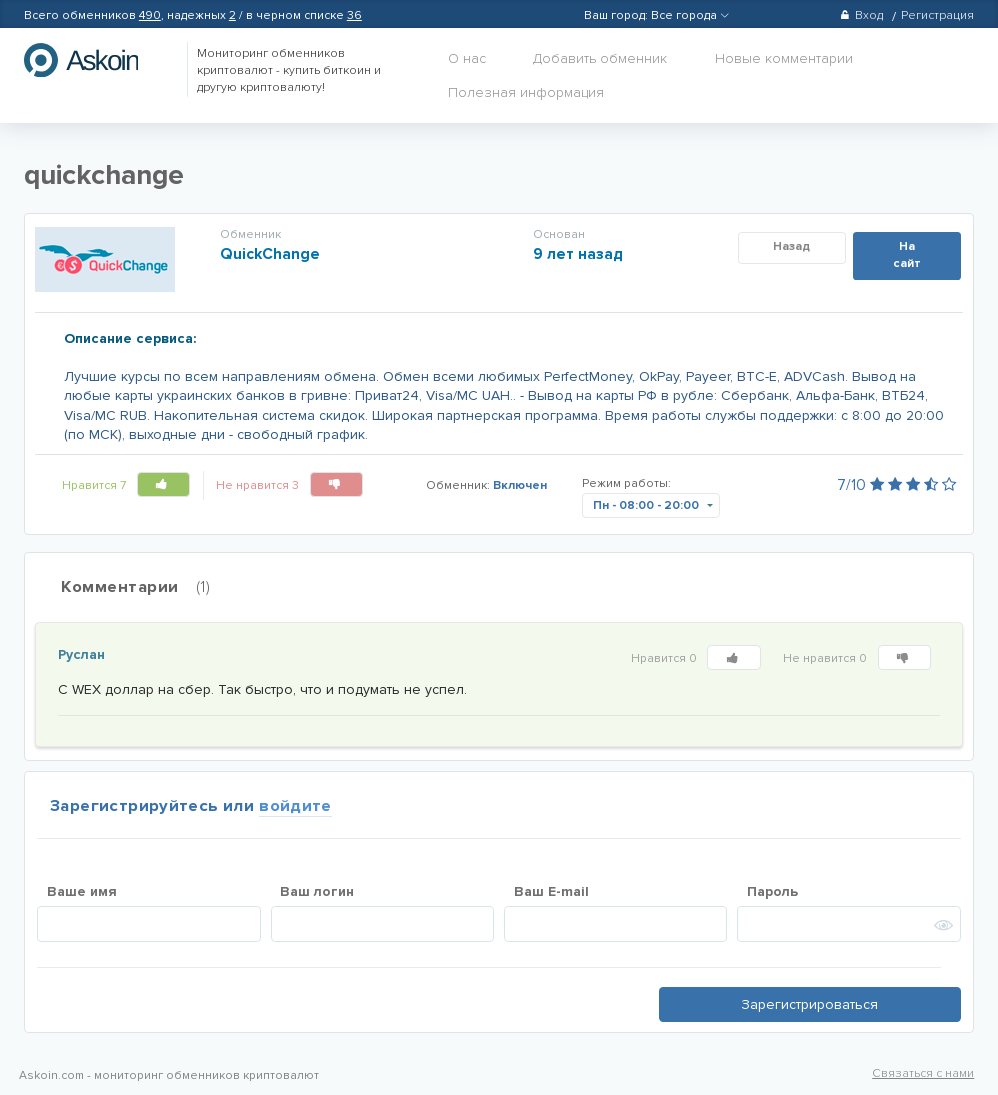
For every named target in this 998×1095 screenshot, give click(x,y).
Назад (791, 246)
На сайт (907, 255)
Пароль (772, 891)
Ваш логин (317, 891)
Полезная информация (526, 92)
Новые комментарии (784, 58)
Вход (861, 15)
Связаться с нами (923, 1073)
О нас (467, 58)
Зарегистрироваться (809, 1004)
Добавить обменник (600, 58)
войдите (295, 806)
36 (354, 15)
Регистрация (937, 15)
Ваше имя (82, 891)
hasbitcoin (96, 60)
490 (150, 15)
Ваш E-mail (551, 891)
